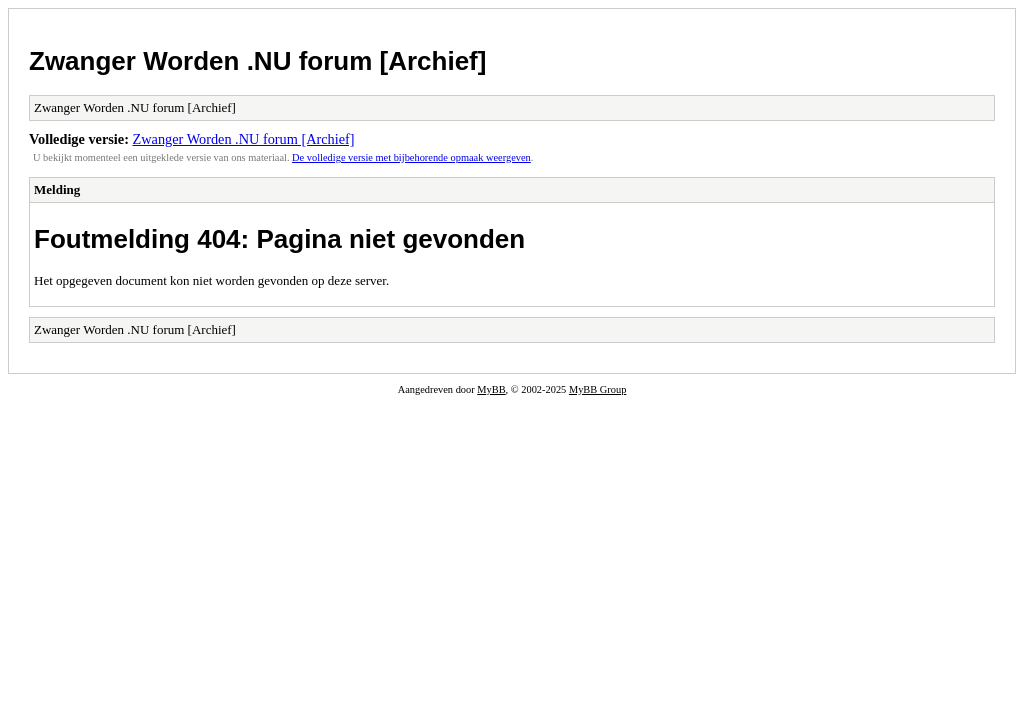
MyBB (491, 389)
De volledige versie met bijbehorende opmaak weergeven (411, 157)
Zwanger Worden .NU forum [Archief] (257, 61)
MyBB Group (597, 389)
